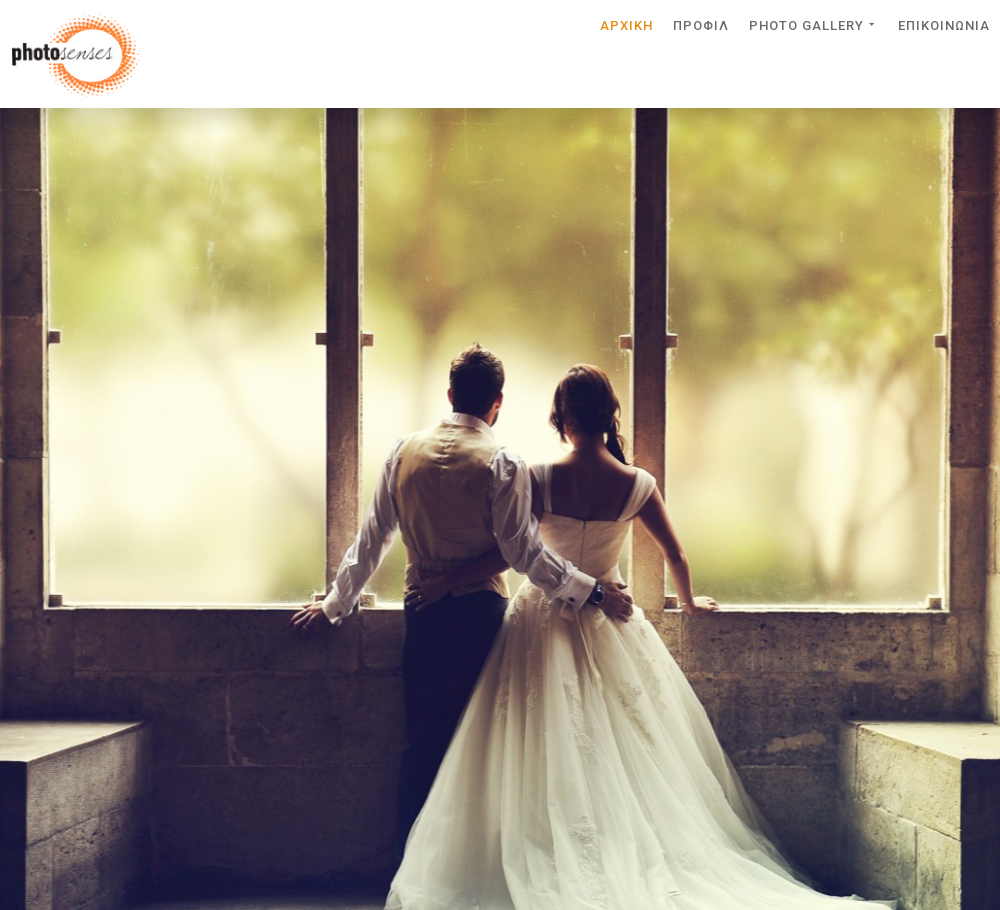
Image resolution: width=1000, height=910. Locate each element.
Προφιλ (701, 24)
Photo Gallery (813, 24)
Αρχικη (626, 24)
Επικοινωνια (944, 24)
